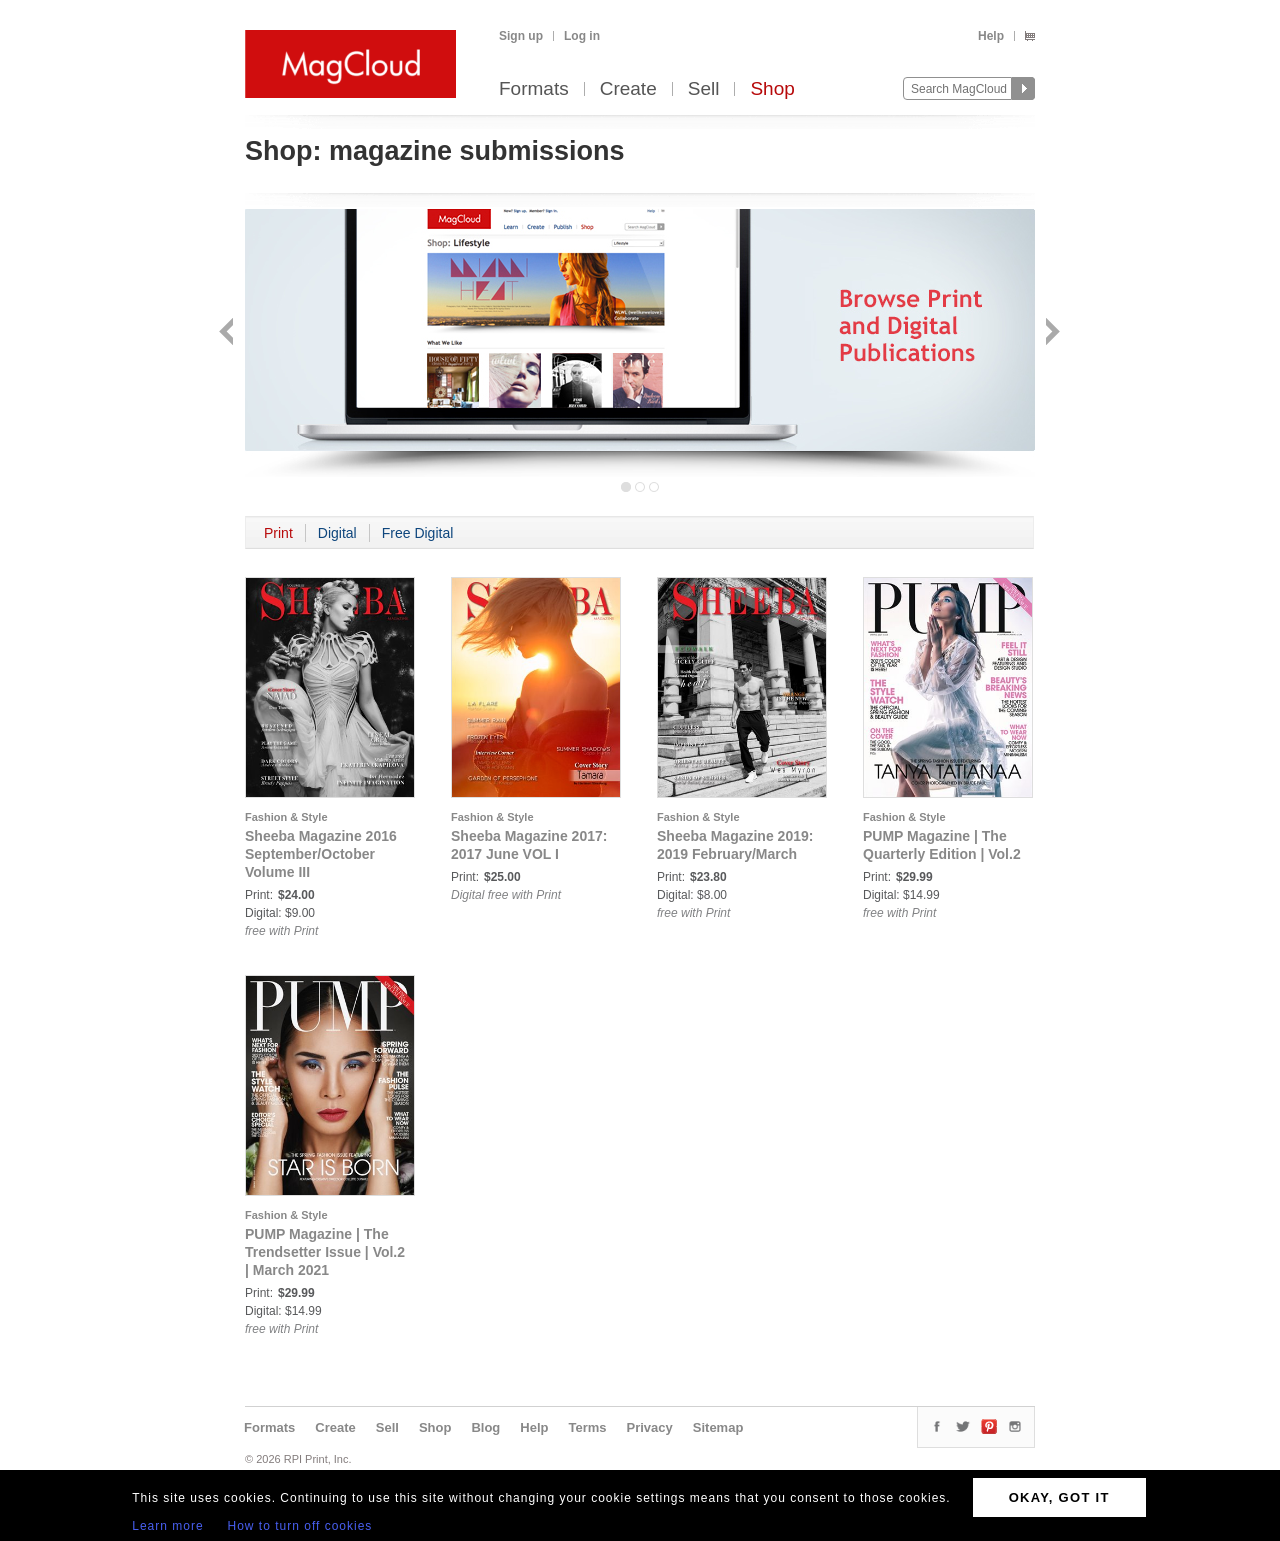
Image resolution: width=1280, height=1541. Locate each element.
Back (228, 333)
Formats (534, 89)
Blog (485, 1427)
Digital (337, 533)
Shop (772, 89)
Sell (704, 89)
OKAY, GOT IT (1059, 1497)
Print (278, 533)
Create (628, 89)
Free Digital (418, 533)
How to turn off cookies (300, 1526)
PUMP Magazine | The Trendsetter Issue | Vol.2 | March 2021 (325, 1252)
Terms (587, 1427)
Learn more (167, 1526)
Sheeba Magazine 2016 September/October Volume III (321, 854)
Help (991, 36)
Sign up (521, 36)
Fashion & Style (286, 817)
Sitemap (718, 1427)
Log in (582, 36)
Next (1050, 333)
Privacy (650, 1427)
